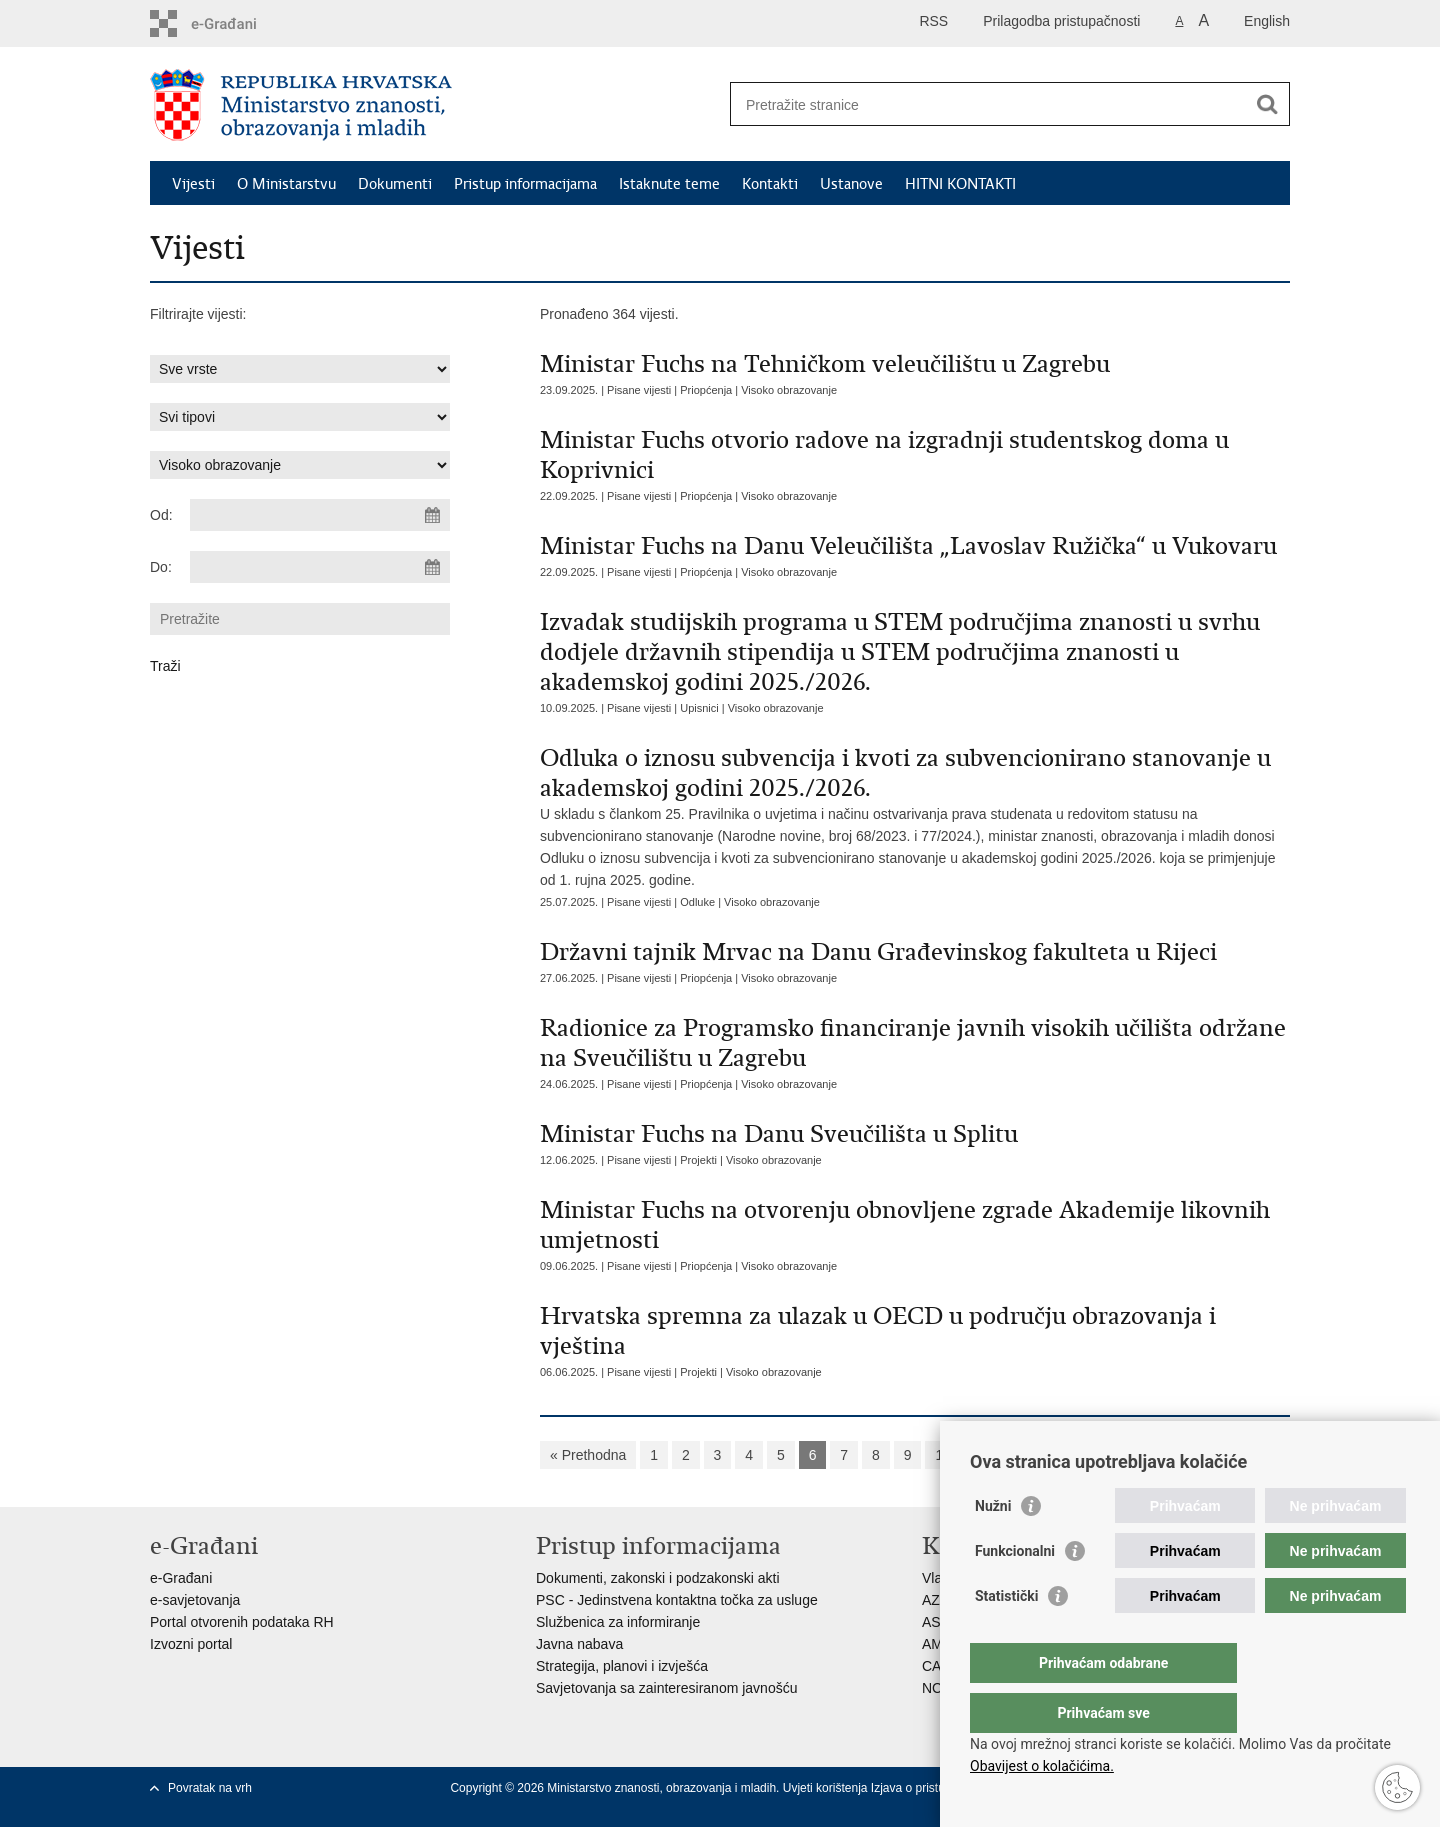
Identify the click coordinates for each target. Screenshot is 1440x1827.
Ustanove (851, 184)
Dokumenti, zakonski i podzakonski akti (658, 1578)
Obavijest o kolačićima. (1042, 1766)
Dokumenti (395, 184)
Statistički (1006, 1636)
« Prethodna (588, 1455)
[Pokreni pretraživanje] (1267, 104)
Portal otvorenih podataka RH (242, 1622)
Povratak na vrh (210, 1788)
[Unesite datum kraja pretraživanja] (320, 567)
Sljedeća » (1007, 1455)
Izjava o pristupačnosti (930, 1788)
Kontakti (770, 184)
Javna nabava (579, 1644)
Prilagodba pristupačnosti (1061, 21)
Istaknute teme (669, 184)
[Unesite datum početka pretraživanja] (320, 515)
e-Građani (181, 1578)
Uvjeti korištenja (827, 1788)
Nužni (993, 1546)
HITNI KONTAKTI (960, 184)
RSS (933, 21)
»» (1072, 1455)
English (1267, 21)
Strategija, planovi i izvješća (622, 1666)
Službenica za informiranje (618, 1622)
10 (943, 1455)
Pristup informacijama (525, 184)
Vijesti (193, 184)
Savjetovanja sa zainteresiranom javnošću (666, 1688)
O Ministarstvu (286, 184)
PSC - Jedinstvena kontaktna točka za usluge (677, 1600)
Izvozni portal (191, 1644)
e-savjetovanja (195, 1600)
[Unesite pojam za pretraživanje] (988, 104)
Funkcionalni (1015, 1591)
